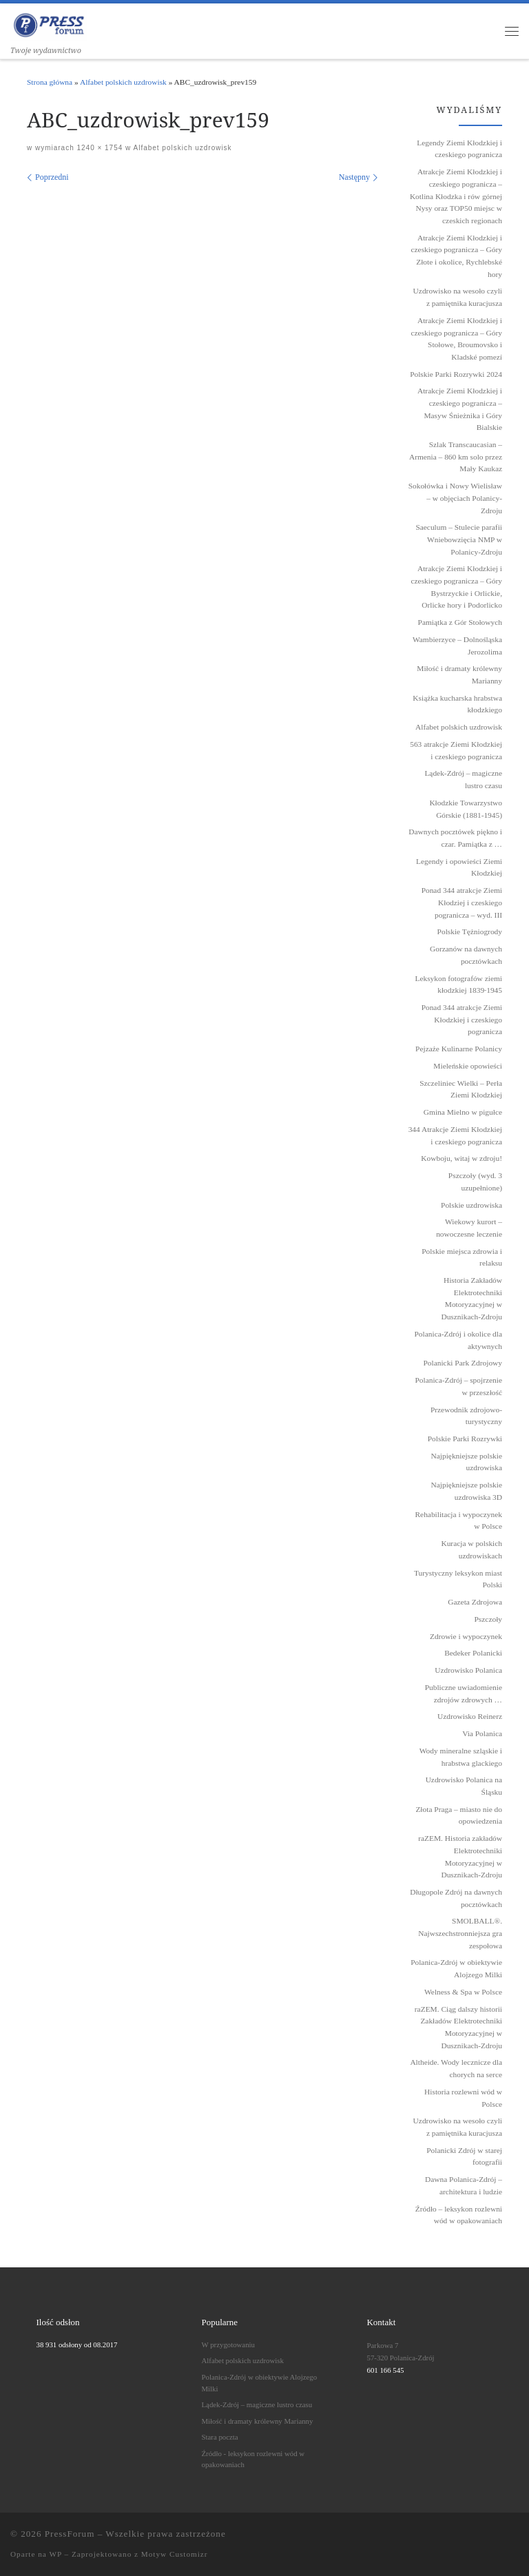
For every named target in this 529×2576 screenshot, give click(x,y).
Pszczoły (489, 1619)
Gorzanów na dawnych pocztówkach (466, 955)
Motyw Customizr (174, 2554)
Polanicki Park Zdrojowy (462, 1363)
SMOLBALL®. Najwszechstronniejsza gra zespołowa (460, 1933)
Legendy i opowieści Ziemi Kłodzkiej (459, 867)
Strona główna (49, 82)
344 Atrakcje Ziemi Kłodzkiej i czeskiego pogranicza (455, 1135)
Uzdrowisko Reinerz (469, 1716)
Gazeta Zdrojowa (475, 1602)
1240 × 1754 (98, 148)
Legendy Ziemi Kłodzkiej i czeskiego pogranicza (459, 148)
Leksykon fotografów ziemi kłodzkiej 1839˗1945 (458, 984)
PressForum (70, 2533)
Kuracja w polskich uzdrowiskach (471, 1549)
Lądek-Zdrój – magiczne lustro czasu (257, 2404)
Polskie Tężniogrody (469, 931)
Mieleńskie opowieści (467, 1066)
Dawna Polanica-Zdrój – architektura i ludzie (463, 2185)
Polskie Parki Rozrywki (465, 1438)
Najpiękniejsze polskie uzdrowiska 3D (466, 1491)
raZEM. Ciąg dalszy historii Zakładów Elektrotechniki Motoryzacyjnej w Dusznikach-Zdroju (458, 2027)
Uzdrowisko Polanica (468, 1670)
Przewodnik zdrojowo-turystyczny (466, 1415)
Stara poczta (220, 2437)
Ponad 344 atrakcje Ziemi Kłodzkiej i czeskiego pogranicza (462, 1019)
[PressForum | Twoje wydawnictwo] (48, 23)
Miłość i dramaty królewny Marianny (257, 2421)
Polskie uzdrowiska (471, 1205)
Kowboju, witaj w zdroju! (461, 1158)
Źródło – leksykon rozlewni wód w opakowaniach (458, 2215)
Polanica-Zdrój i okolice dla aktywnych (458, 1340)
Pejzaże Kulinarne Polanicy (458, 1048)
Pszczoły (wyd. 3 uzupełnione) (475, 1181)
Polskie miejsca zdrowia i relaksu (462, 1257)
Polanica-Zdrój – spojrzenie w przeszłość (458, 1386)
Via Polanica (482, 1733)
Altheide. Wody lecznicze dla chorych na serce (456, 2068)
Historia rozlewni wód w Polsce (463, 2098)
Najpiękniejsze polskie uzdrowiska (466, 1462)
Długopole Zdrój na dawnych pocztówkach (456, 1898)
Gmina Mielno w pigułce (463, 1112)
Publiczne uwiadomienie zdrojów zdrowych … (463, 1693)
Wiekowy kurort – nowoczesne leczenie (469, 1227)
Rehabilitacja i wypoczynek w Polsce (458, 1520)
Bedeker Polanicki (473, 1653)
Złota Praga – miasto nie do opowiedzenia (458, 1815)
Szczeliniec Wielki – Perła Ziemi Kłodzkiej (460, 1089)
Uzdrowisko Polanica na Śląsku (464, 1785)
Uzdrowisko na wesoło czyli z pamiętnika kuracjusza (457, 2126)
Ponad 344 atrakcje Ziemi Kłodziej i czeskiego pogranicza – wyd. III (462, 902)
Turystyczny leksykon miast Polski (458, 1579)
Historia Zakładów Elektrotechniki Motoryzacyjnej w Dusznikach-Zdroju (471, 1298)
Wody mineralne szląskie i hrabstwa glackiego (460, 1756)
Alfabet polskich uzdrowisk (123, 82)
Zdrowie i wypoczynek (466, 1636)
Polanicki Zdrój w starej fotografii (464, 2156)
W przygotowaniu (228, 2344)
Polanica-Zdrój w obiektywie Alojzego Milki (456, 1968)
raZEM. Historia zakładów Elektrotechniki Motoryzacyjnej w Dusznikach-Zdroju (460, 1856)
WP (55, 2554)
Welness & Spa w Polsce (463, 1992)
